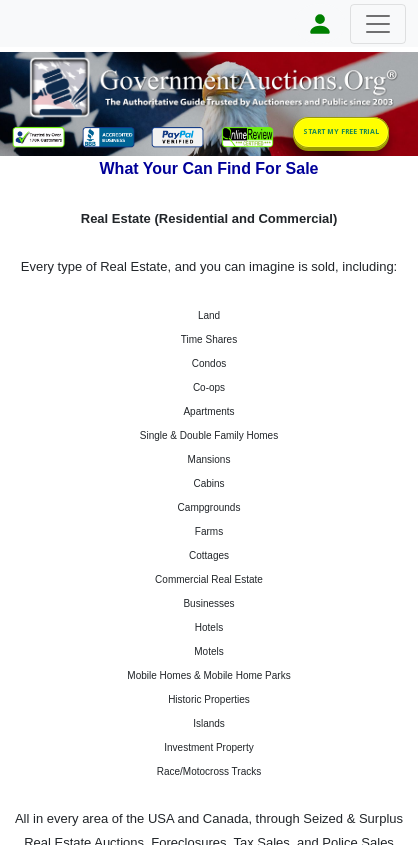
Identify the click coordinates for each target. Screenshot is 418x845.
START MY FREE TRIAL (341, 131)
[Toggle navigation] (378, 24)
